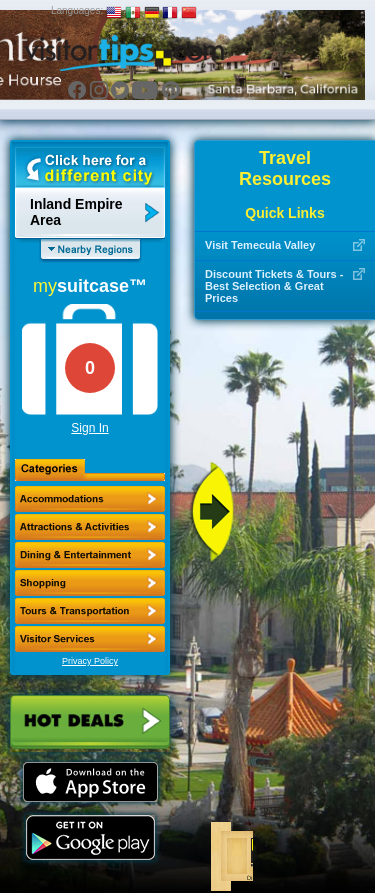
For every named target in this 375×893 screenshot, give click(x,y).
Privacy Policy (90, 661)
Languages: (77, 10)
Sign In (89, 428)
